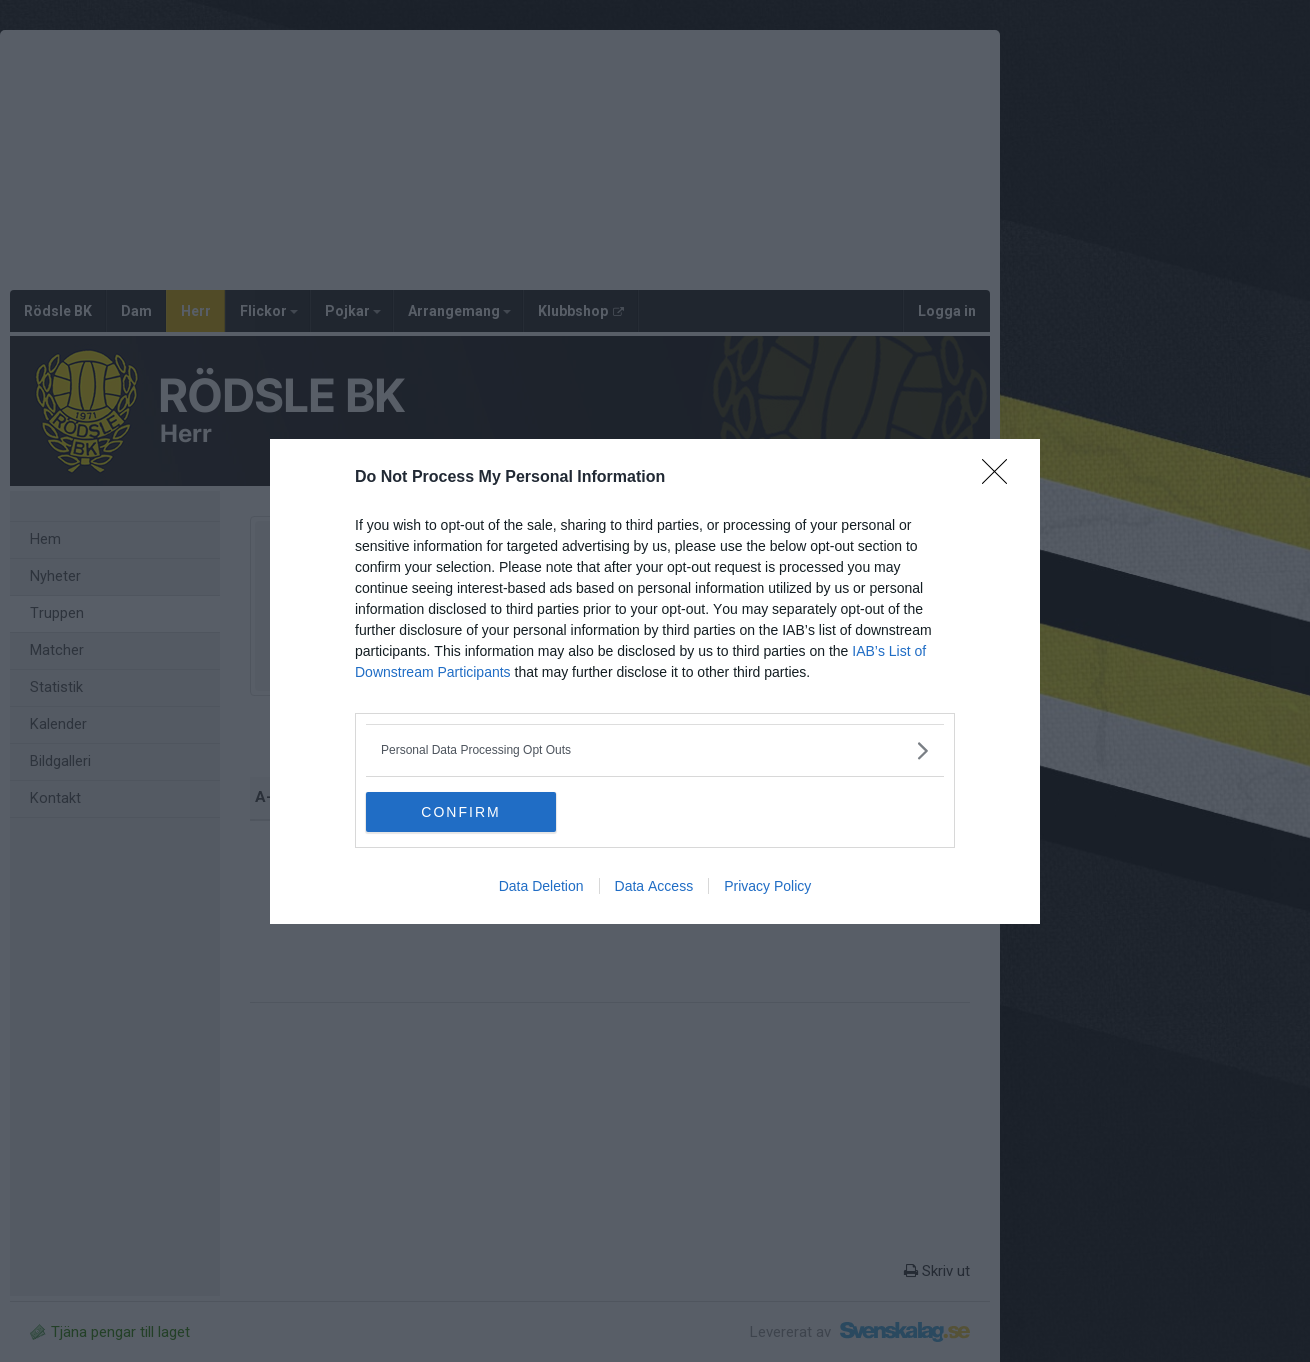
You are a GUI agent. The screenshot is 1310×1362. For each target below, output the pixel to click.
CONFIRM (460, 812)
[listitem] (655, 750)
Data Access (654, 886)
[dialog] (655, 681)
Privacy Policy (767, 886)
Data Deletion (541, 886)
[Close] (1001, 478)
